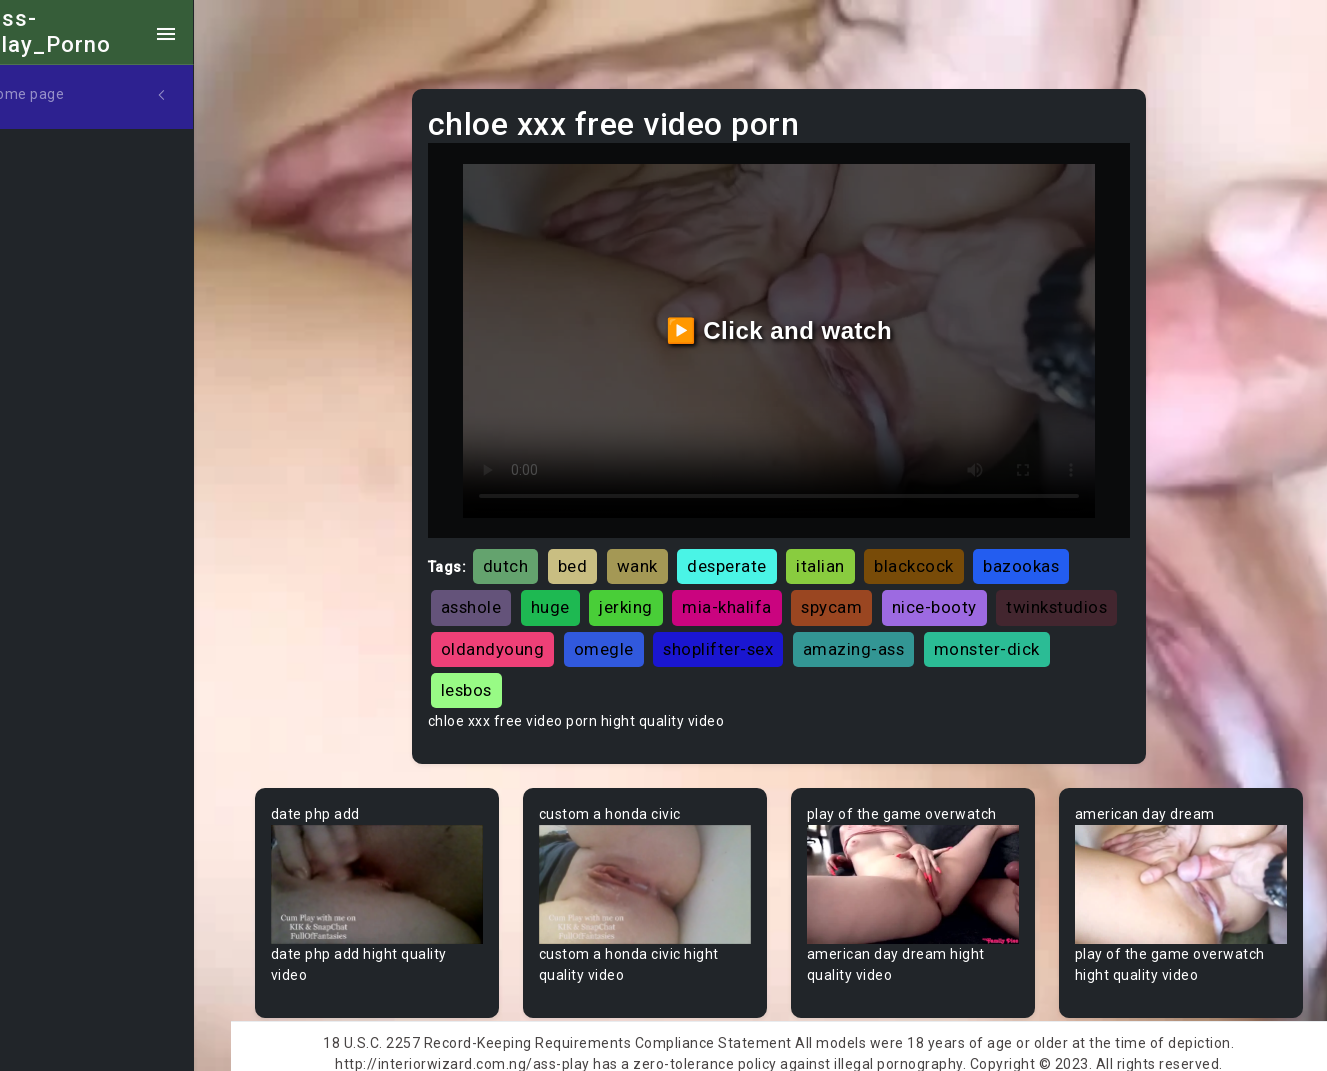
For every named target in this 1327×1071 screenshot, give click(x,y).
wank (662, 555)
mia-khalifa (752, 596)
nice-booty (959, 596)
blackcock (939, 555)
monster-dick (519, 678)
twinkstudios (516, 637)
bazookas (1046, 555)
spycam (856, 596)
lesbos (626, 678)
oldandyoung (648, 637)
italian (845, 555)
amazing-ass (1009, 637)
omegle (759, 637)
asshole (496, 596)
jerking (651, 596)
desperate (752, 555)
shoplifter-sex (874, 637)
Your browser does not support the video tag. (402, 870)
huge (575, 596)
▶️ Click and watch (793, 324)
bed (598, 555)
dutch (531, 555)
